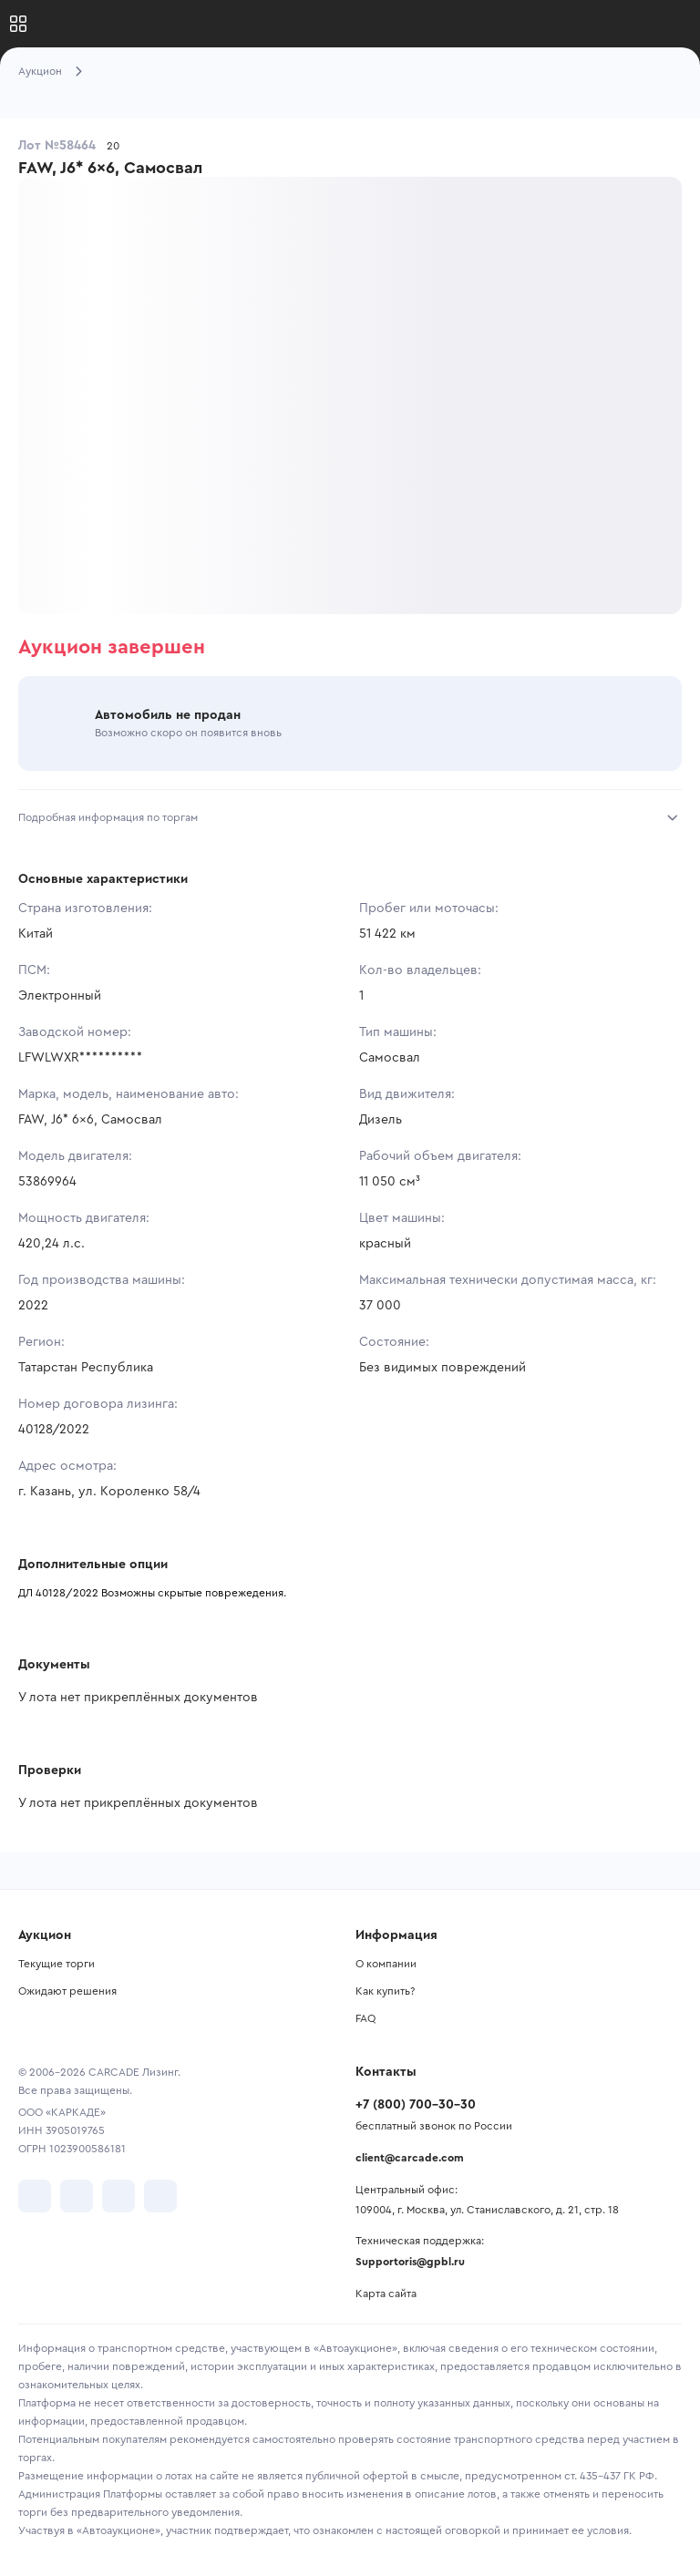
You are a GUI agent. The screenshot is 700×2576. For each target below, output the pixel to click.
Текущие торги (56, 1963)
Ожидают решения (67, 1991)
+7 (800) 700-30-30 (415, 2105)
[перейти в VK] (34, 2196)
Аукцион (40, 71)
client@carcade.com (409, 2157)
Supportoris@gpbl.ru (410, 2261)
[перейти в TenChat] (160, 2196)
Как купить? (385, 1991)
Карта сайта (386, 2293)
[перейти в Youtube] (118, 2196)
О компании (386, 1963)
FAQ (365, 2018)
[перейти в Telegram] (76, 2196)
